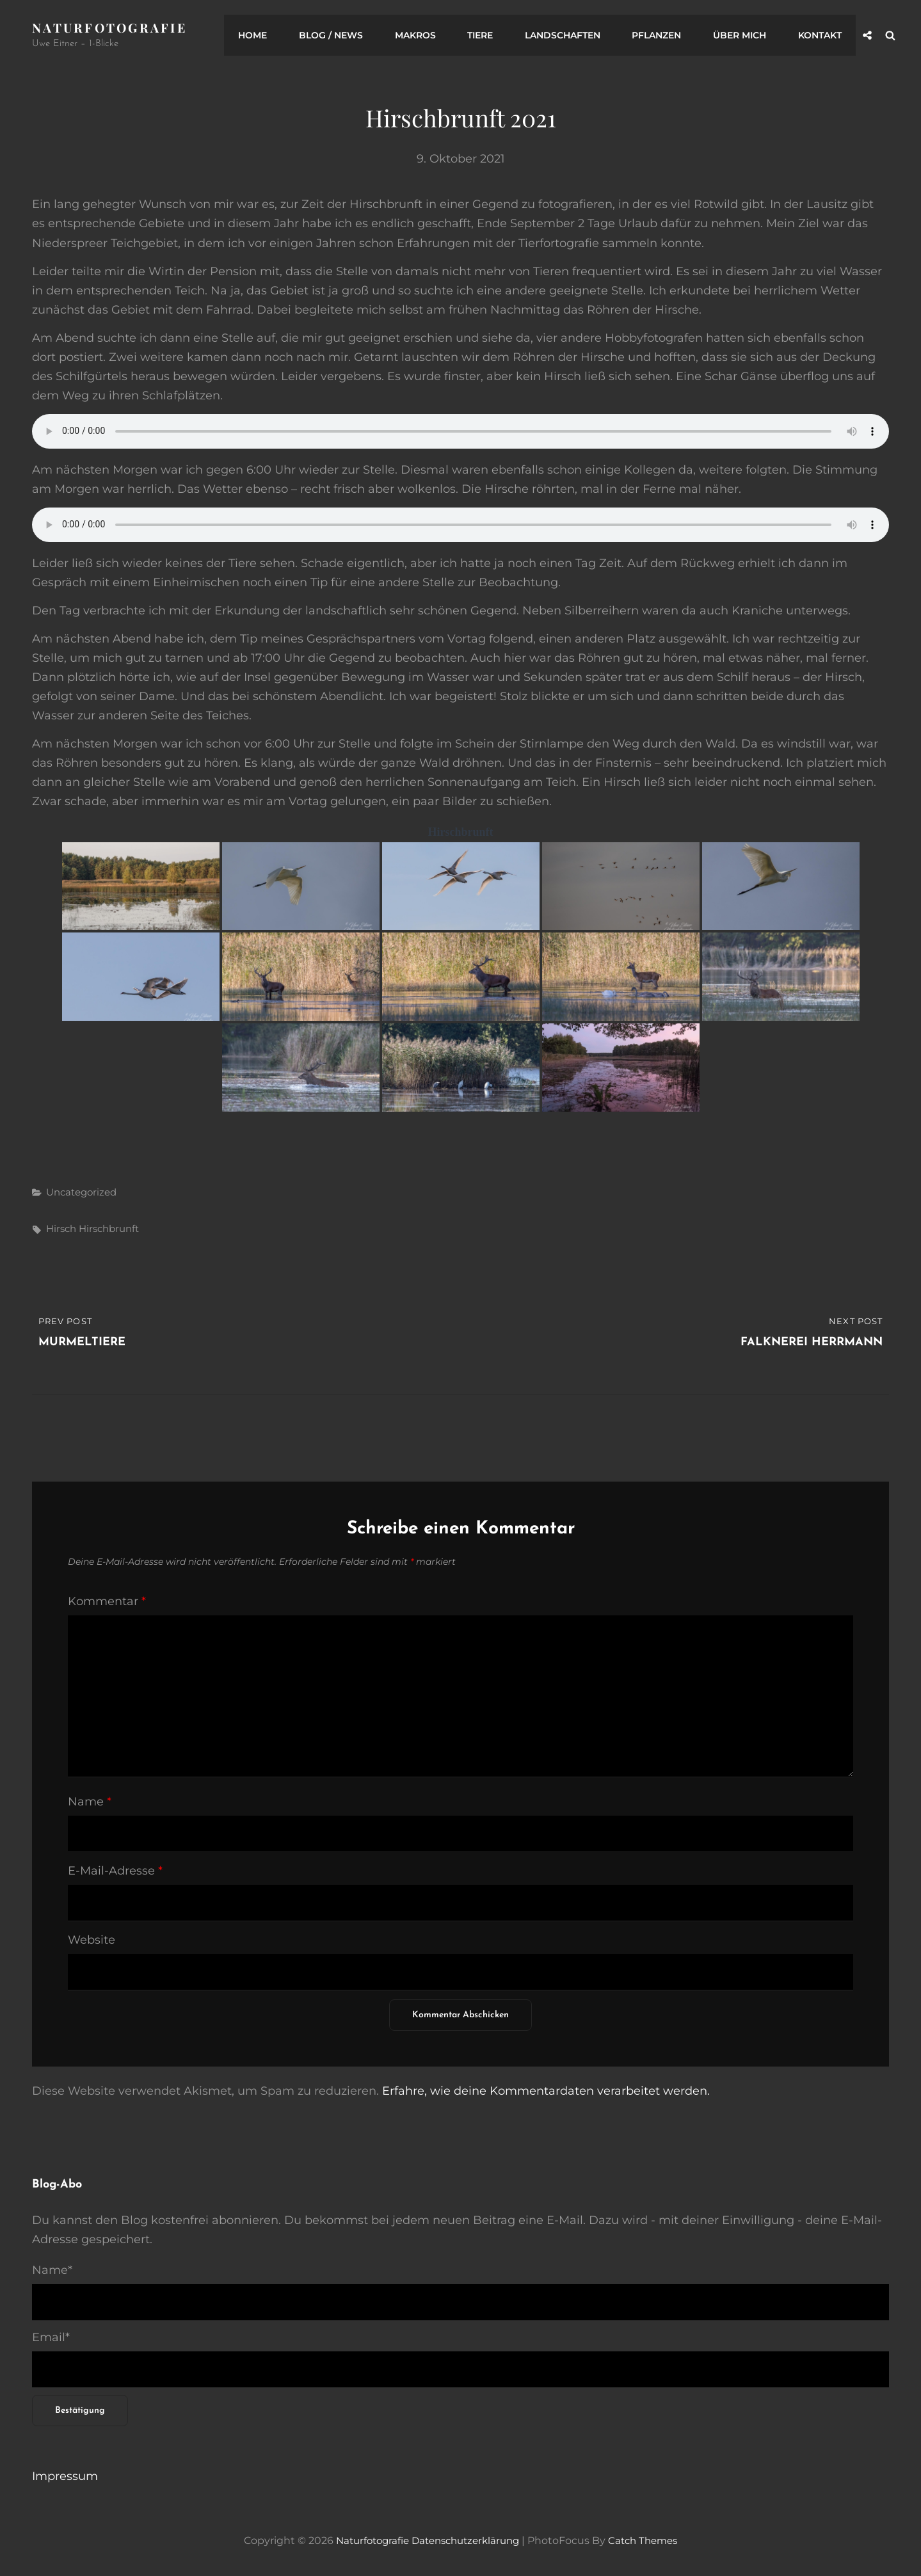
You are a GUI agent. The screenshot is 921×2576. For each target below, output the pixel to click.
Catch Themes (650, 2540)
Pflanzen (664, 35)
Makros (431, 35)
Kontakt (821, 35)
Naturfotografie (111, 27)
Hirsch (61, 1228)
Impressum (65, 2476)
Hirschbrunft (109, 1228)
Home (274, 35)
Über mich (744, 35)
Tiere (493, 35)
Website (91, 1940)
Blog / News (350, 35)
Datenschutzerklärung (466, 2540)
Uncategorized (81, 1191)
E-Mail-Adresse (115, 1871)
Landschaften (573, 35)
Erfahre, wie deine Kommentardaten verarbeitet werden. (546, 2091)
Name (89, 1802)
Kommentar (107, 1601)
